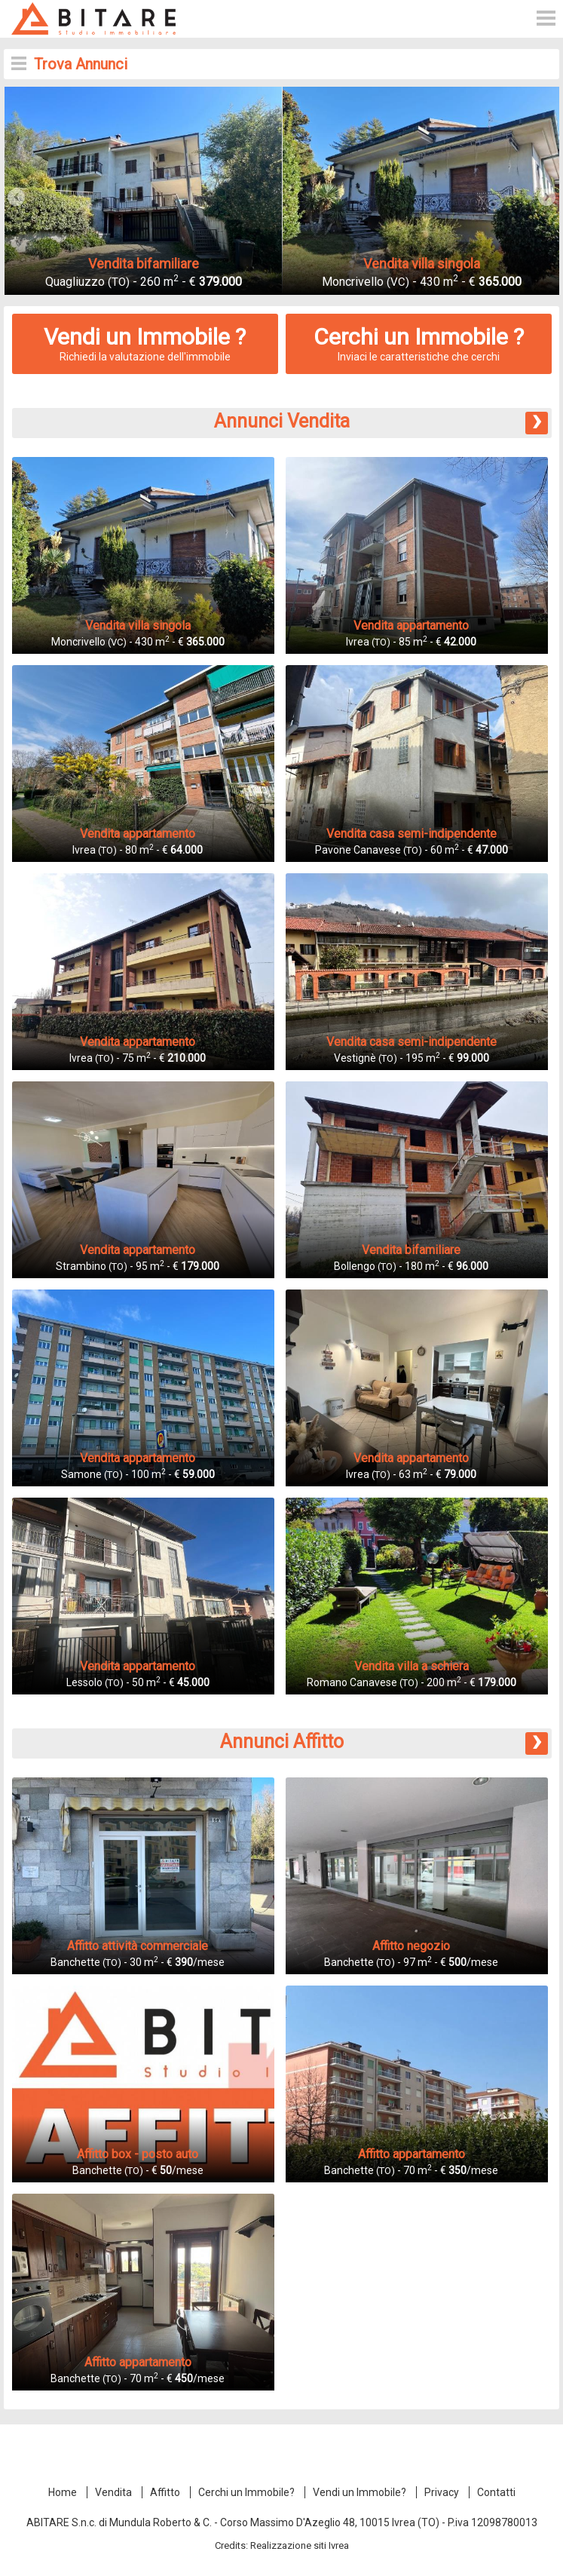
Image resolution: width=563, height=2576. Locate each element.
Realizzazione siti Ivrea (299, 2545)
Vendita (113, 2492)
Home (62, 2492)
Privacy (441, 2492)
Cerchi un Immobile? (246, 2492)
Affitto (165, 2492)
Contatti (496, 2492)
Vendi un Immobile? (359, 2492)
